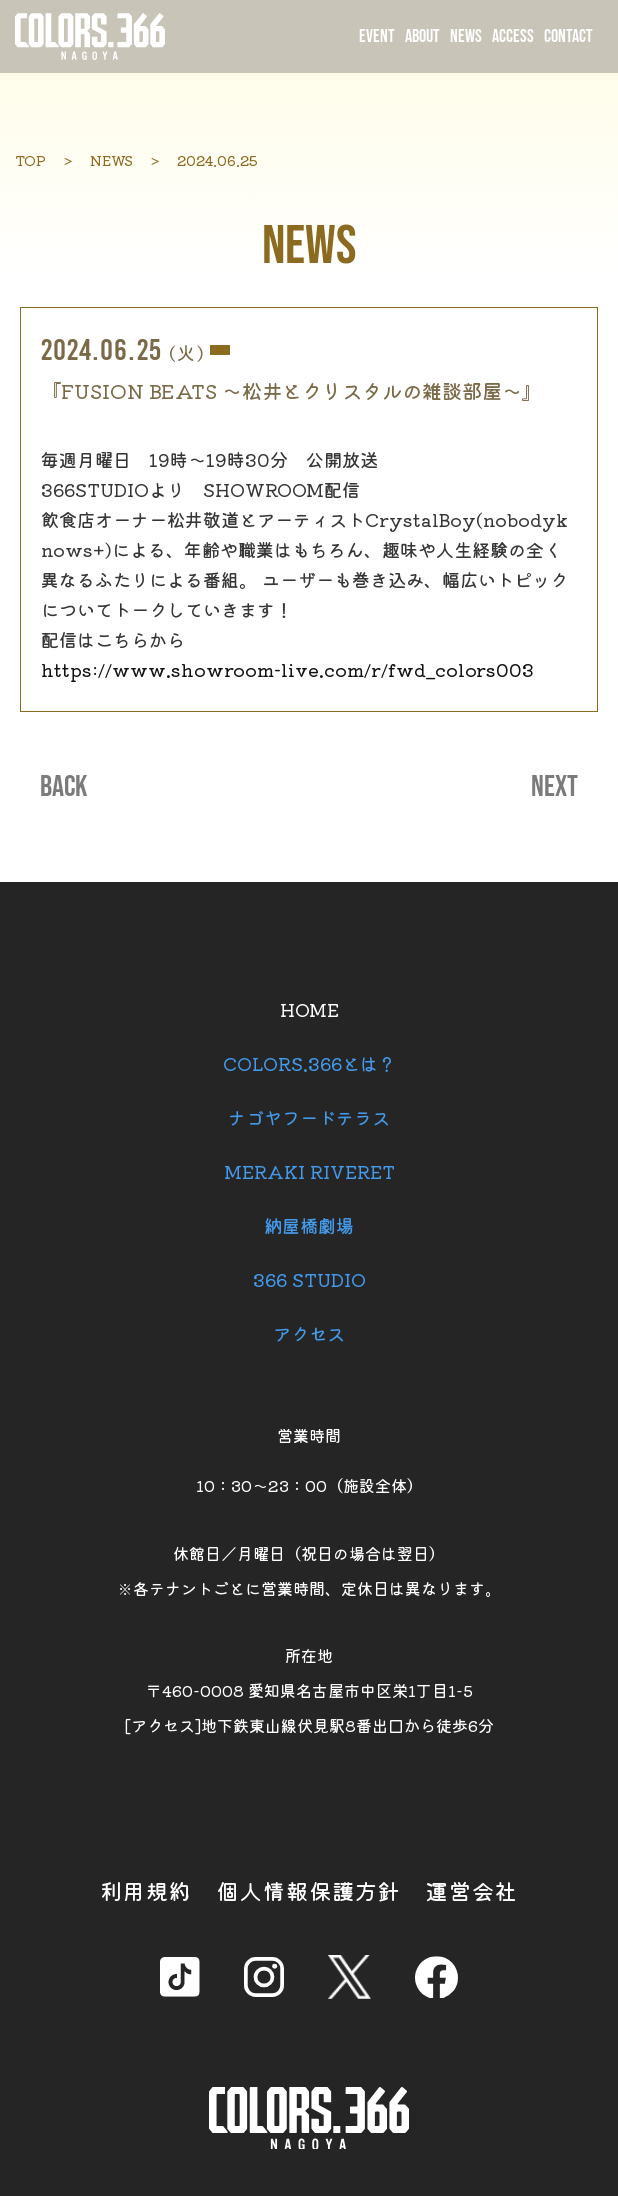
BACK (63, 787)
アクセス (309, 1333)
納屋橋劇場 (309, 1225)
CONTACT (568, 36)
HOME (309, 1009)
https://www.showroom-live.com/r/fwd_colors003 (287, 669)
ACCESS (513, 36)
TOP (30, 160)
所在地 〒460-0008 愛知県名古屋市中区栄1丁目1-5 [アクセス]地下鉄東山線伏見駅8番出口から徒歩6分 (309, 1690)
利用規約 (146, 1890)
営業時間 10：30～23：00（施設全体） (309, 1460)
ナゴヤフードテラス (309, 1117)
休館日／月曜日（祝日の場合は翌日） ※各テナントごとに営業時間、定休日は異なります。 (309, 1570)
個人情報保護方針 (309, 1890)
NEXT (554, 787)
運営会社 (472, 1890)
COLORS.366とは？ (309, 1063)
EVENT (377, 36)
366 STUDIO (309, 1279)
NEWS (466, 36)
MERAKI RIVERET (309, 1171)
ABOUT (422, 36)
